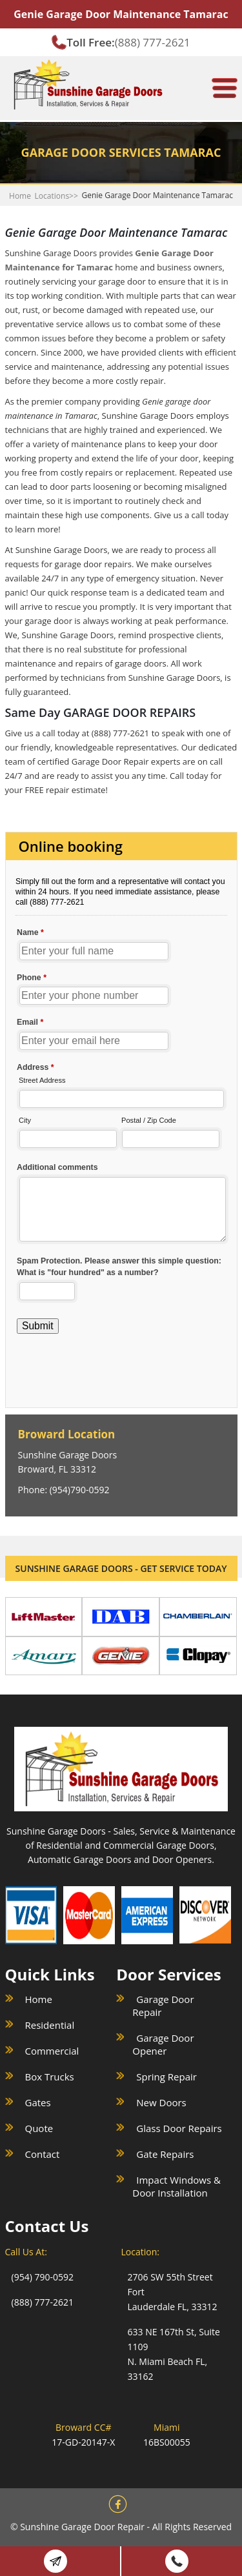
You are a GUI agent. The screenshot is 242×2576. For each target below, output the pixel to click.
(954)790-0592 (80, 1490)
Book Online (55, 2561)
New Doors (161, 2102)
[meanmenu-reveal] (224, 83)
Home (20, 195)
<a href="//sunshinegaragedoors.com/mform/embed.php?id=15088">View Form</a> (121, 1106)
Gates (38, 2102)
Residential (50, 2024)
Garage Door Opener (163, 2044)
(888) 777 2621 (176, 2561)
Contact (42, 2154)
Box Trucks (49, 2076)
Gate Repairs (165, 2154)
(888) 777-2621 (152, 42)
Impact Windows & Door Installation (176, 2186)
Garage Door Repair (163, 2005)
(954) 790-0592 (43, 2277)
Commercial (52, 2050)
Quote (39, 2128)
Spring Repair (166, 2076)
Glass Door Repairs (178, 2128)
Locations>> (56, 195)
